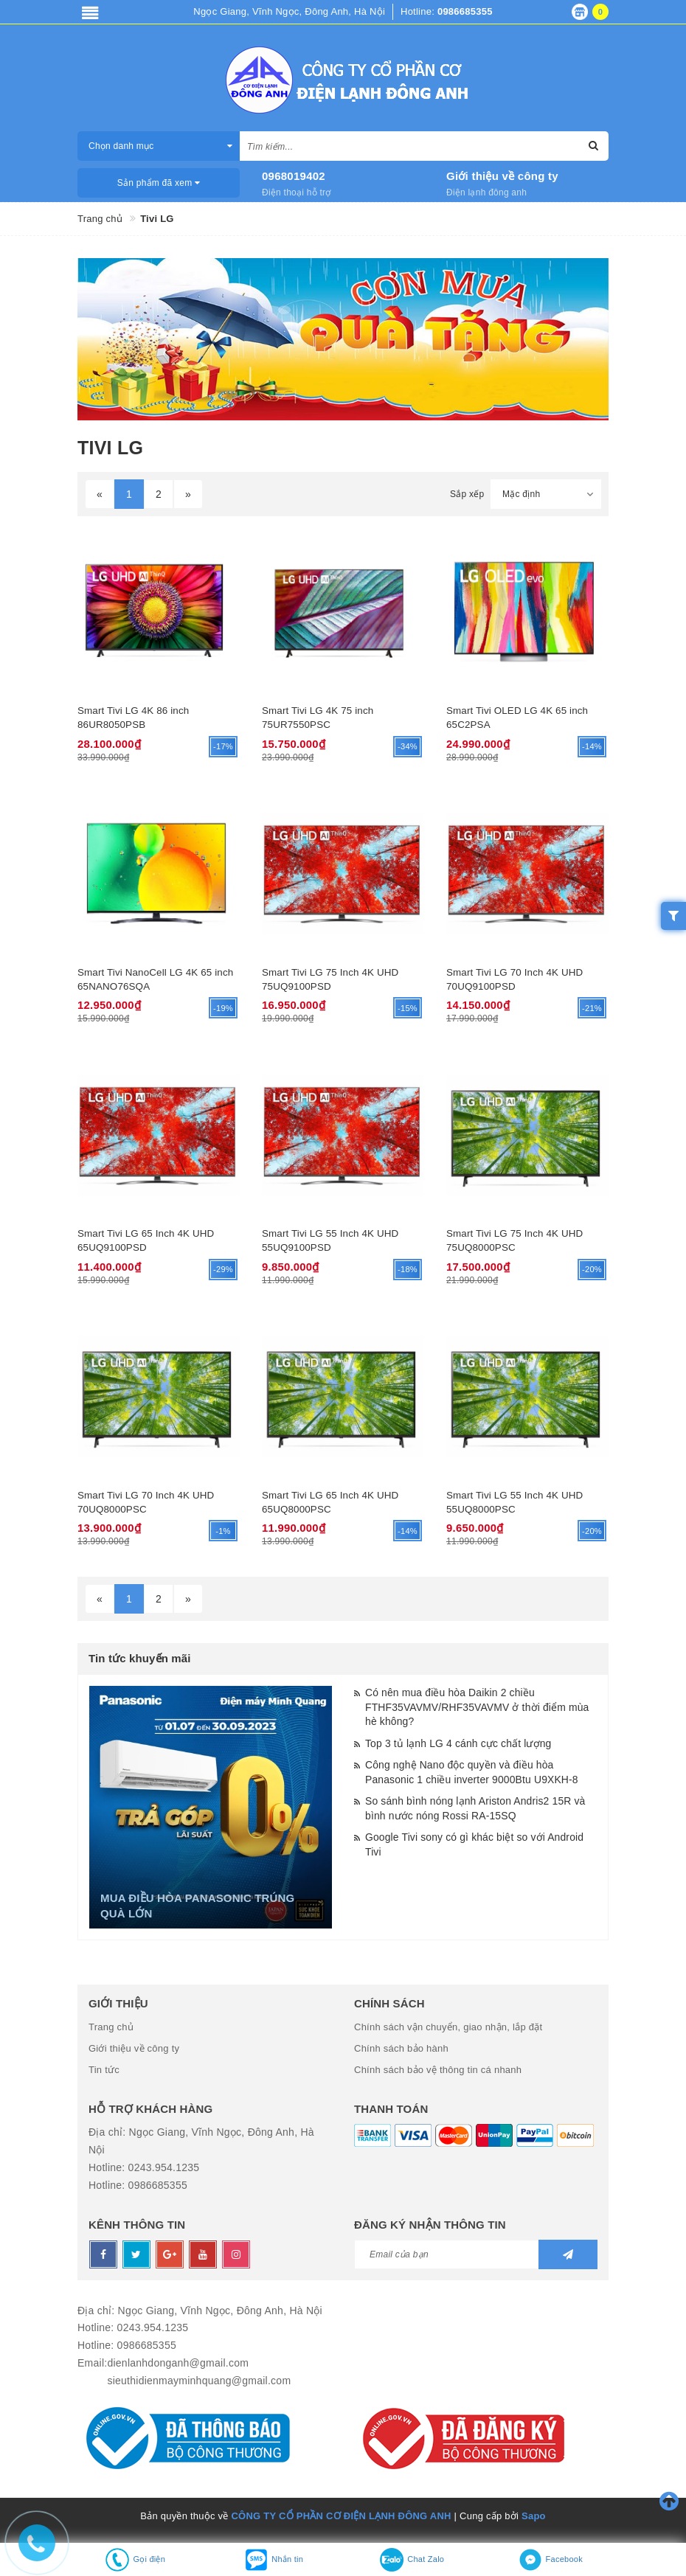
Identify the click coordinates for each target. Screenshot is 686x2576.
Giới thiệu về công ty (502, 176)
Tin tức (104, 2066)
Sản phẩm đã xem (159, 183)
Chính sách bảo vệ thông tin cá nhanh (438, 2066)
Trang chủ (111, 2024)
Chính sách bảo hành (401, 2045)
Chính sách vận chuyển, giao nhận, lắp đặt (448, 2024)
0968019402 (293, 176)
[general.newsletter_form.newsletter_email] (475, 2251)
